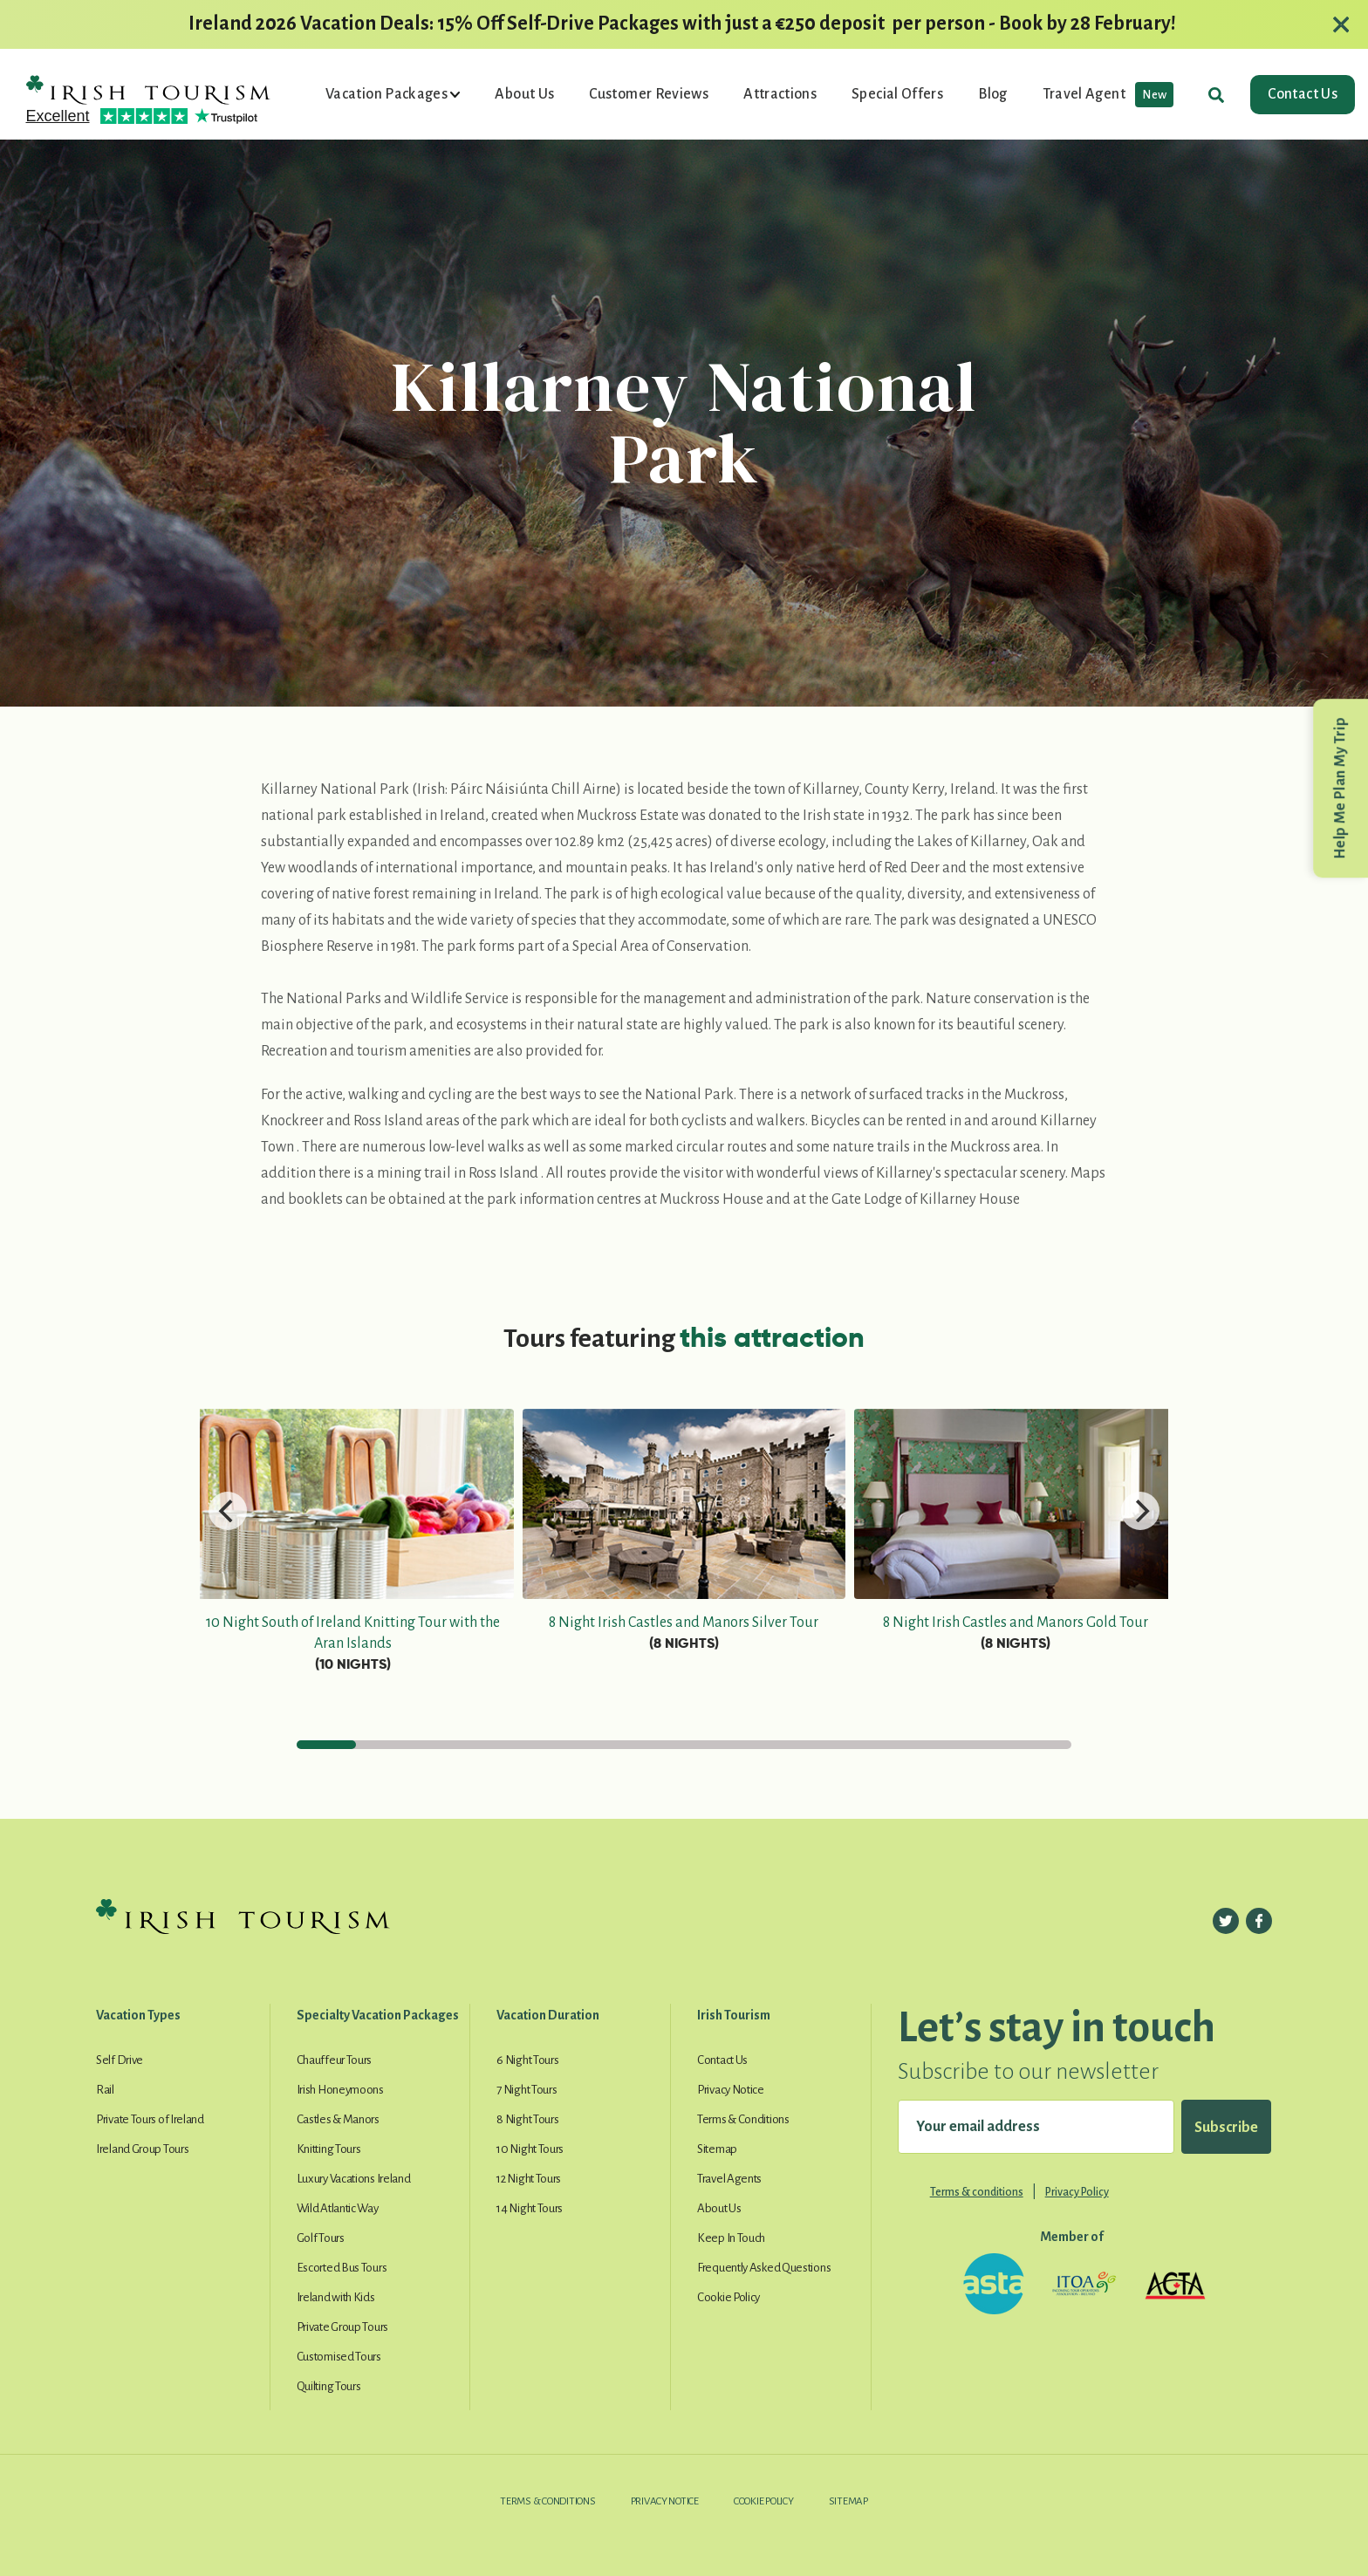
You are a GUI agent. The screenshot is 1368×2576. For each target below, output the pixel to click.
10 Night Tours (530, 2149)
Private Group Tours (342, 2326)
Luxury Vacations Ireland (354, 2178)
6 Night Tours (527, 2060)
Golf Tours (321, 2238)
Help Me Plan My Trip (1340, 788)
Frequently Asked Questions (764, 2267)
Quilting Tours (329, 2386)
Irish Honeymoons (340, 2089)
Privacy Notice (730, 2089)
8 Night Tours (527, 2119)
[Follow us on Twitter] (1226, 1921)
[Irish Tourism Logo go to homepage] (148, 88)
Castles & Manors (338, 2119)
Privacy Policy (1077, 2192)
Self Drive (119, 2060)
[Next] (1140, 1511)
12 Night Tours (528, 2178)
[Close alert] (1341, 24)
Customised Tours (339, 2356)
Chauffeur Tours (335, 2060)
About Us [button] (524, 94)
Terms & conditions (976, 2192)
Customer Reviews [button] (648, 94)
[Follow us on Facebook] (1259, 1921)
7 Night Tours (526, 2089)
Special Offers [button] (897, 94)
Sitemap (717, 2149)
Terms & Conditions (743, 2119)
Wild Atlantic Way (338, 2208)
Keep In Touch (731, 2238)
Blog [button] (992, 94)
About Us (719, 2208)
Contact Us (1302, 94)
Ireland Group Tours (142, 2149)
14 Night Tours (529, 2208)
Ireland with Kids (336, 2297)
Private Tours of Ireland (150, 2119)
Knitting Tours (329, 2149)
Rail (105, 2089)
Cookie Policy (728, 2297)
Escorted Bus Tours (342, 2267)
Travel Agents (729, 2178)
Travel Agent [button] (1108, 94)
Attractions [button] (780, 94)
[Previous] (228, 1511)
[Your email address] (1036, 2127)
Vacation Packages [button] (387, 94)
